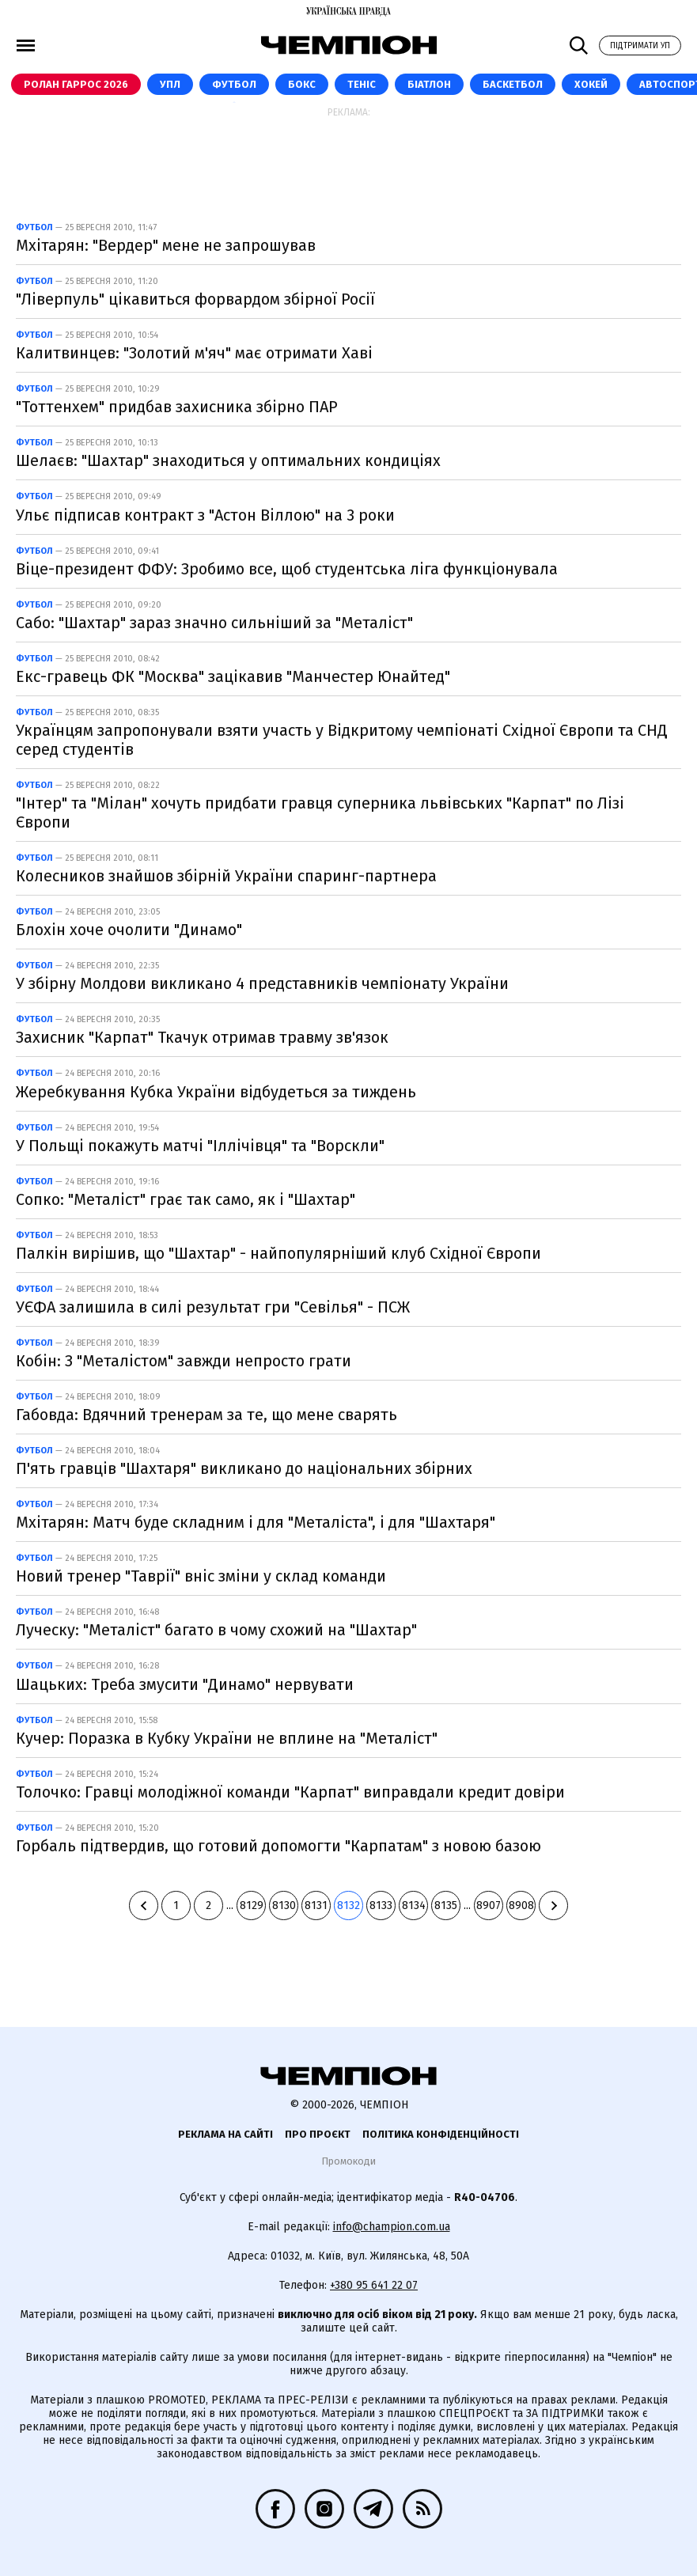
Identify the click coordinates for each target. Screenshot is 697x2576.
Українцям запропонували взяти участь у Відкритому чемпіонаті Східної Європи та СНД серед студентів (342, 740)
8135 (445, 1905)
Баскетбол (513, 84)
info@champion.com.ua (391, 2226)
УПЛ (170, 84)
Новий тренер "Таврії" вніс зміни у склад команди (201, 1575)
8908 (521, 1905)
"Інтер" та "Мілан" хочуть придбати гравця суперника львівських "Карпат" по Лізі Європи (320, 813)
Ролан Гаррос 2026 (76, 84)
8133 (380, 1905)
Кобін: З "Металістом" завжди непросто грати (183, 1360)
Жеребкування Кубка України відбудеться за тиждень (216, 1091)
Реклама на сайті (225, 2134)
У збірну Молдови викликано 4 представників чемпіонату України (262, 983)
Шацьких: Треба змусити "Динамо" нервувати (185, 1684)
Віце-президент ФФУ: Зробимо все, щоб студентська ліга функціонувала (287, 568)
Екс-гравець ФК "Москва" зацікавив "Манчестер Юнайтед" (233, 676)
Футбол (234, 84)
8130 (284, 1905)
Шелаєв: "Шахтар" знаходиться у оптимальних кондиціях (228, 460)
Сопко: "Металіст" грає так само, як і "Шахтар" (185, 1199)
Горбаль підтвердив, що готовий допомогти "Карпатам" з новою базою (278, 1845)
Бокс (302, 84)
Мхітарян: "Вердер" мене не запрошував (166, 245)
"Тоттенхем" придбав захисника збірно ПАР (177, 406)
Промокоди (348, 2161)
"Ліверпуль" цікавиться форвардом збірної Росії (195, 299)
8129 (251, 1905)
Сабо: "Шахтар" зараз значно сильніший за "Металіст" (214, 622)
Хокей (591, 84)
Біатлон (429, 84)
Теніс (361, 84)
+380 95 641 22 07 (374, 2285)
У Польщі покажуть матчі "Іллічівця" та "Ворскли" (200, 1145)
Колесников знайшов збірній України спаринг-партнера (226, 875)
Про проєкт (317, 2134)
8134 (414, 1905)
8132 (348, 1905)
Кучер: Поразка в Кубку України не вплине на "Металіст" (227, 1738)
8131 (316, 1905)
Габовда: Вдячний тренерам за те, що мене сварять (206, 1414)
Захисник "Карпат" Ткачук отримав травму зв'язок (202, 1037)
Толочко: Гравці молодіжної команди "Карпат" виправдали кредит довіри (290, 1791)
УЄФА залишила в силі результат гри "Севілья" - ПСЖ (213, 1306)
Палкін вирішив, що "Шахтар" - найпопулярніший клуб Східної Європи (278, 1253)
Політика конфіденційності (440, 2134)
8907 (488, 1905)
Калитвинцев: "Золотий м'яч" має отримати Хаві (194, 352)
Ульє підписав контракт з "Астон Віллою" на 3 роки (205, 515)
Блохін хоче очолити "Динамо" (129, 929)
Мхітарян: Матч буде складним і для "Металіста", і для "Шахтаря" (255, 1522)
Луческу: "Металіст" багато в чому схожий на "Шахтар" (216, 1629)
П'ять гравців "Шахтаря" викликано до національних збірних (244, 1468)
